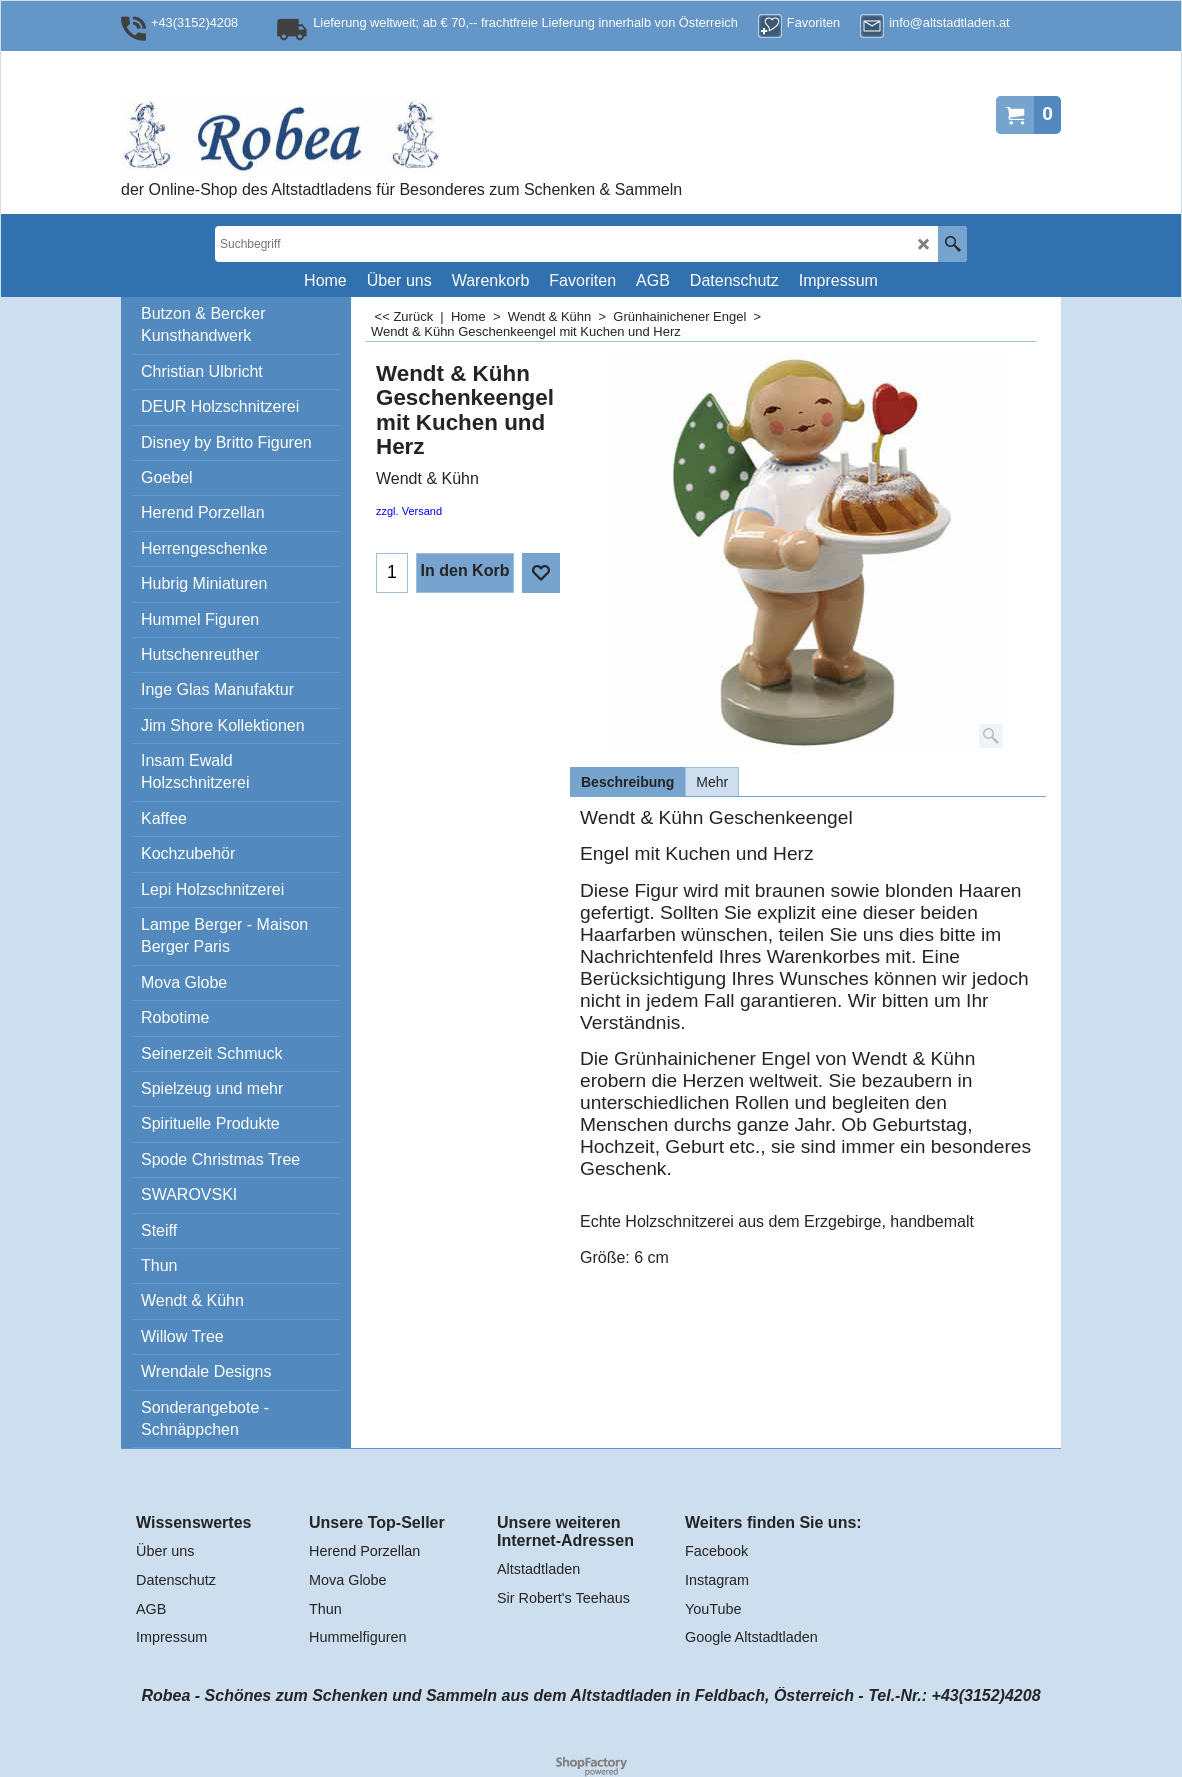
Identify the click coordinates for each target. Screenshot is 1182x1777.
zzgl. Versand (409, 511)
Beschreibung (627, 782)
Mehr (712, 782)
